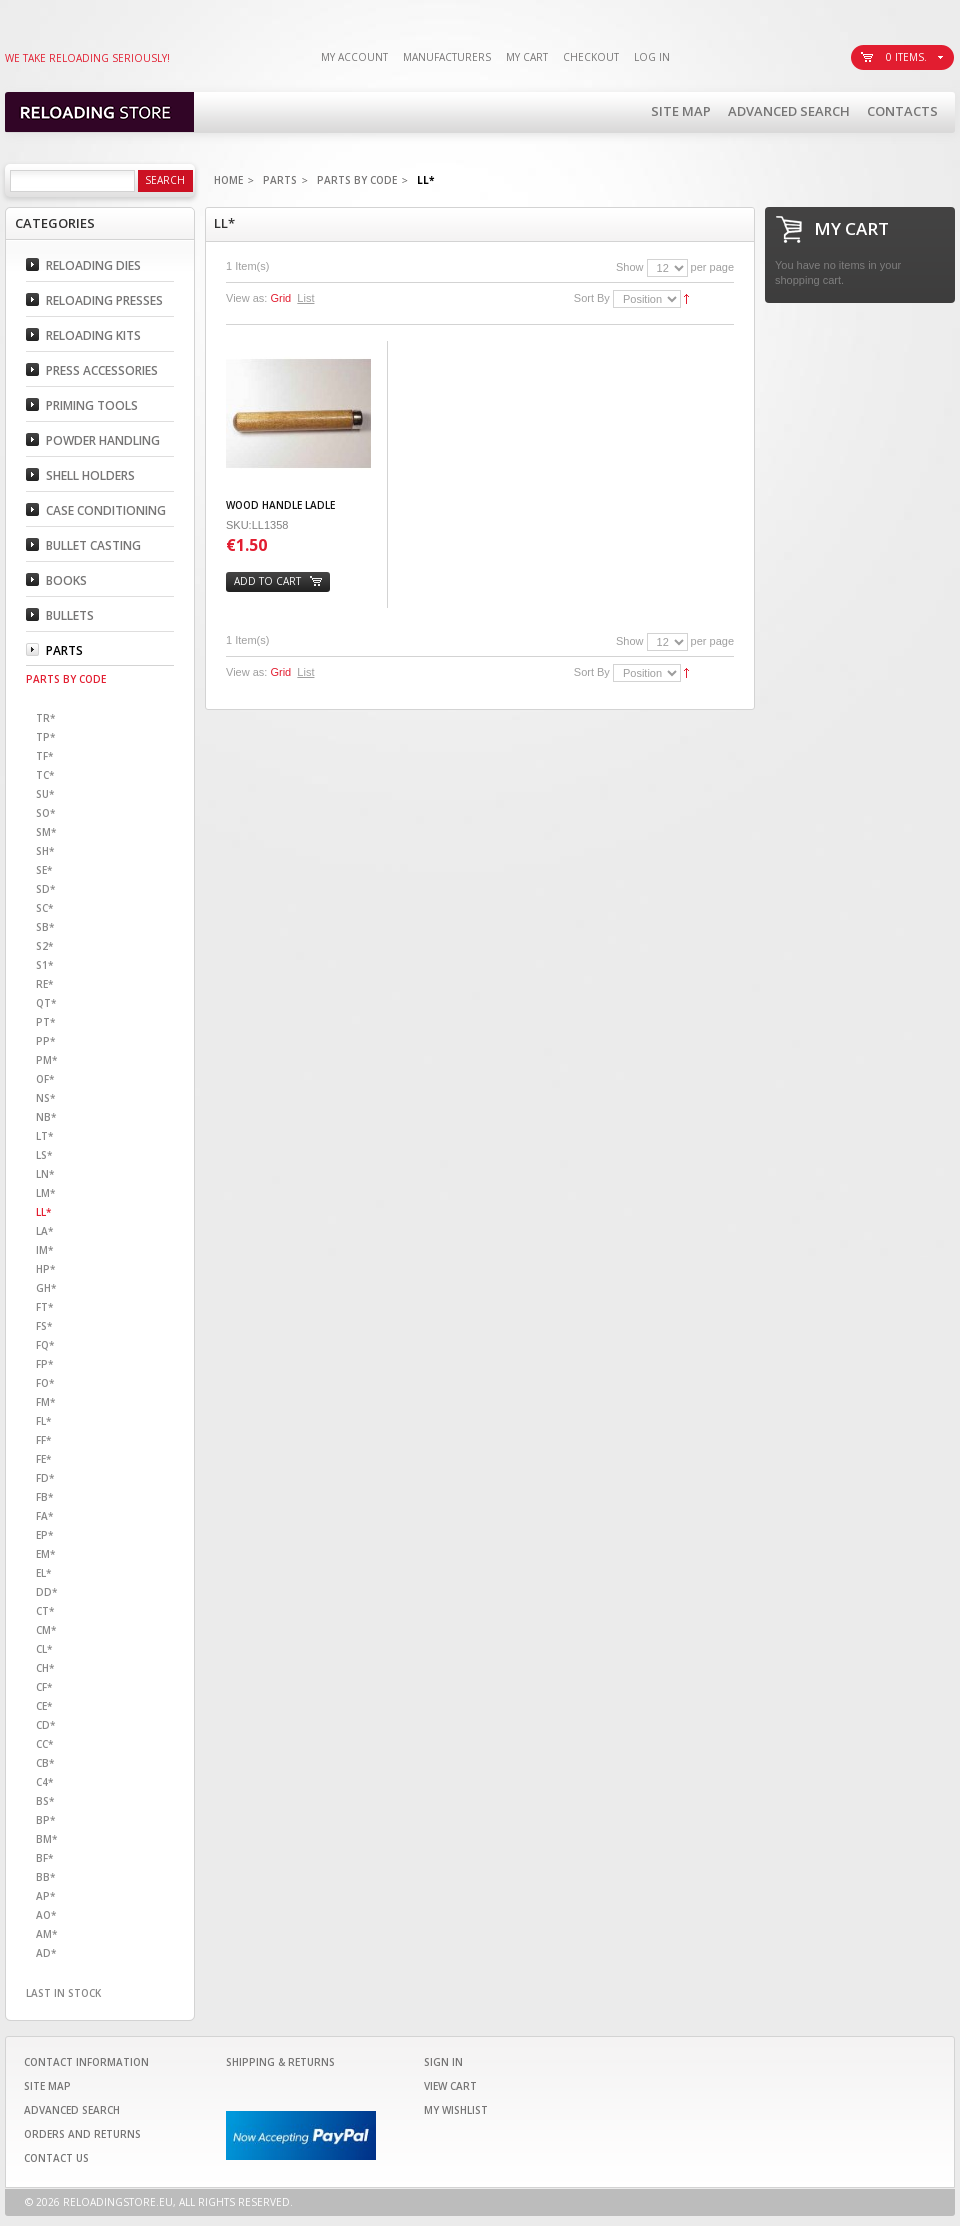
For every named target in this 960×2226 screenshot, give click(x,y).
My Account (354, 57)
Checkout (591, 57)
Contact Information (86, 2062)
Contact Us (56, 2158)
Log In (652, 57)
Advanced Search (789, 111)
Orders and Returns (82, 2134)
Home (228, 180)
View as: (246, 298)
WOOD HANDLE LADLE (280, 505)
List (305, 298)
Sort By (592, 298)
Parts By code (357, 180)
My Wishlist (456, 2110)
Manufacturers (447, 57)
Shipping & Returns (280, 2062)
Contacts (902, 111)
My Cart (527, 57)
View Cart (450, 2086)
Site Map (681, 111)
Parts (280, 180)
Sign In (443, 2062)
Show (630, 267)
